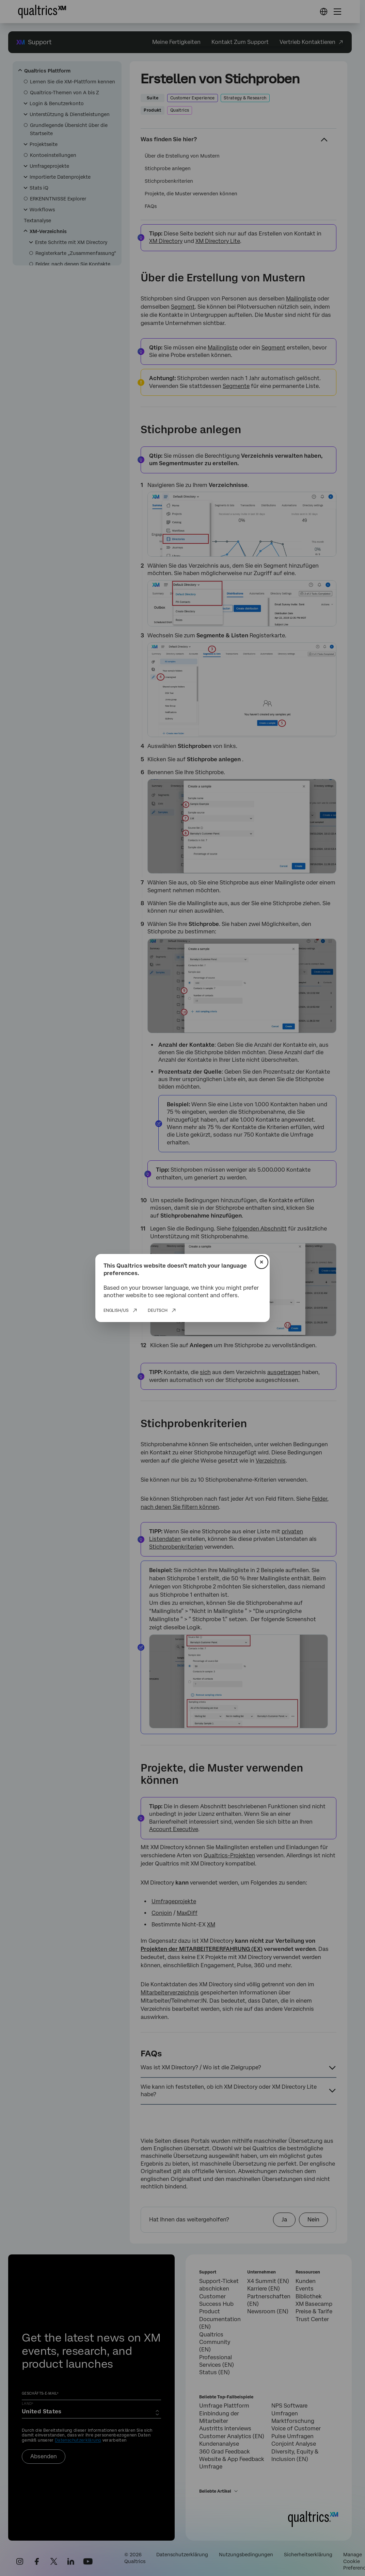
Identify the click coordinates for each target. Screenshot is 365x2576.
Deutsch (158, 1310)
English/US (116, 1310)
